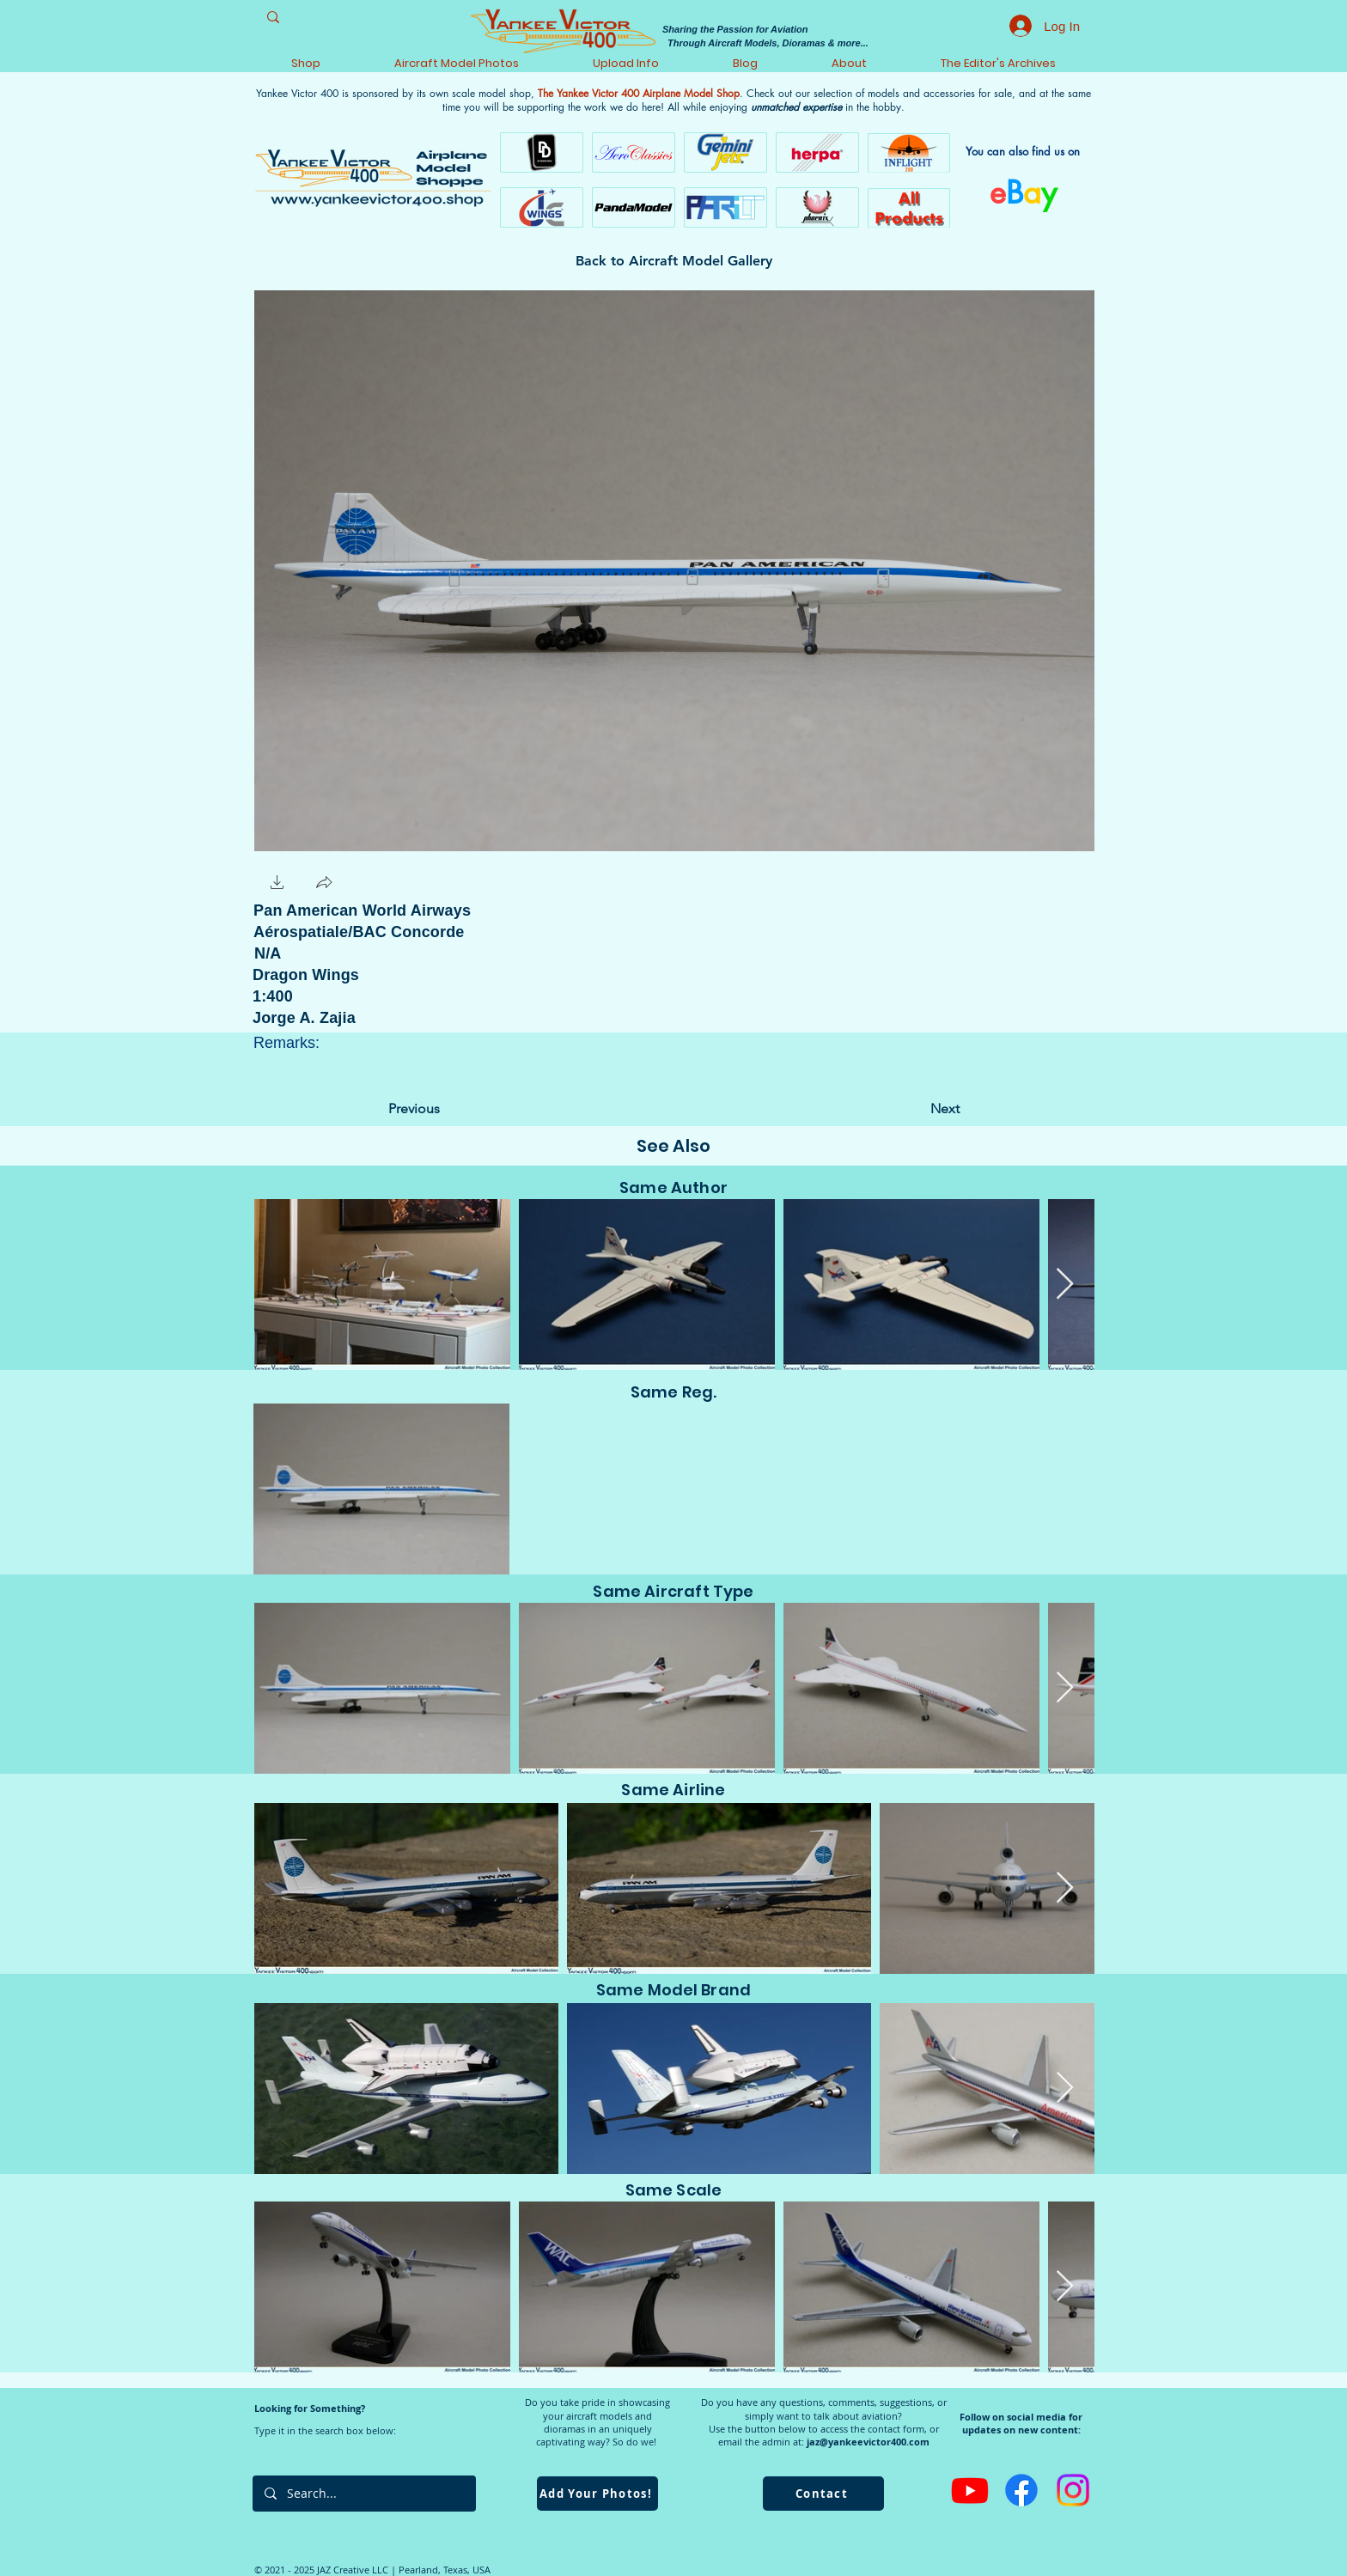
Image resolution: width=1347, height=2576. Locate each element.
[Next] (917, 1109)
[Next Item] (1065, 1284)
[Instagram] (1072, 2490)
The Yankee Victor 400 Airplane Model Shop (639, 93)
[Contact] (823, 2493)
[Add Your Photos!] (597, 2493)
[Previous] (445, 1109)
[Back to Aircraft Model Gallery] (674, 261)
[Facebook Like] (393, 883)
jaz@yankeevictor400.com (868, 2441)
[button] (277, 884)
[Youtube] (969, 2490)
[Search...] (363, 2494)
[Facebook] (1021, 2490)
